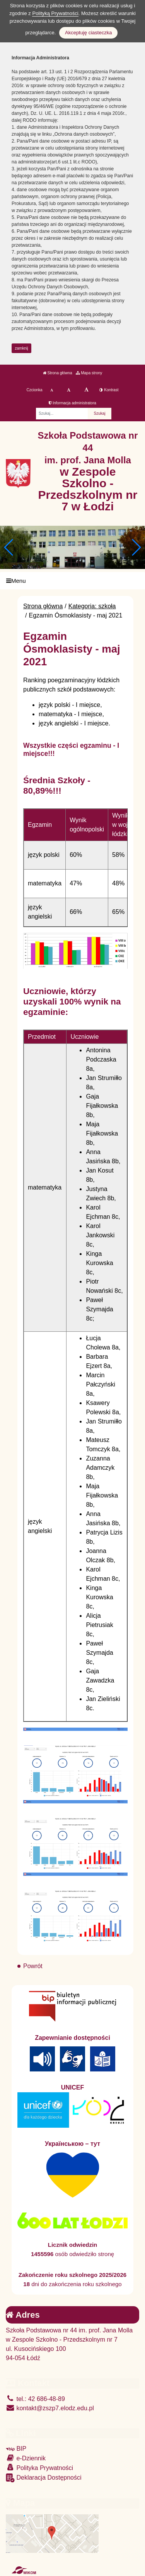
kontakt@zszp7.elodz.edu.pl (50, 2408)
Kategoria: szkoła (92, 606)
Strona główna (57, 373)
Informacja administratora (72, 403)
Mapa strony (89, 373)
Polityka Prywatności (39, 2467)
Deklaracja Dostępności (44, 2477)
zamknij (21, 348)
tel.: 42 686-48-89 (35, 2399)
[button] (136, 547)
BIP (16, 2448)
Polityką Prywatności (55, 13)
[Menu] (72, 580)
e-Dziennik (26, 2458)
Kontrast (108, 390)
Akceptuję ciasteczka (88, 32)
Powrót (33, 1966)
